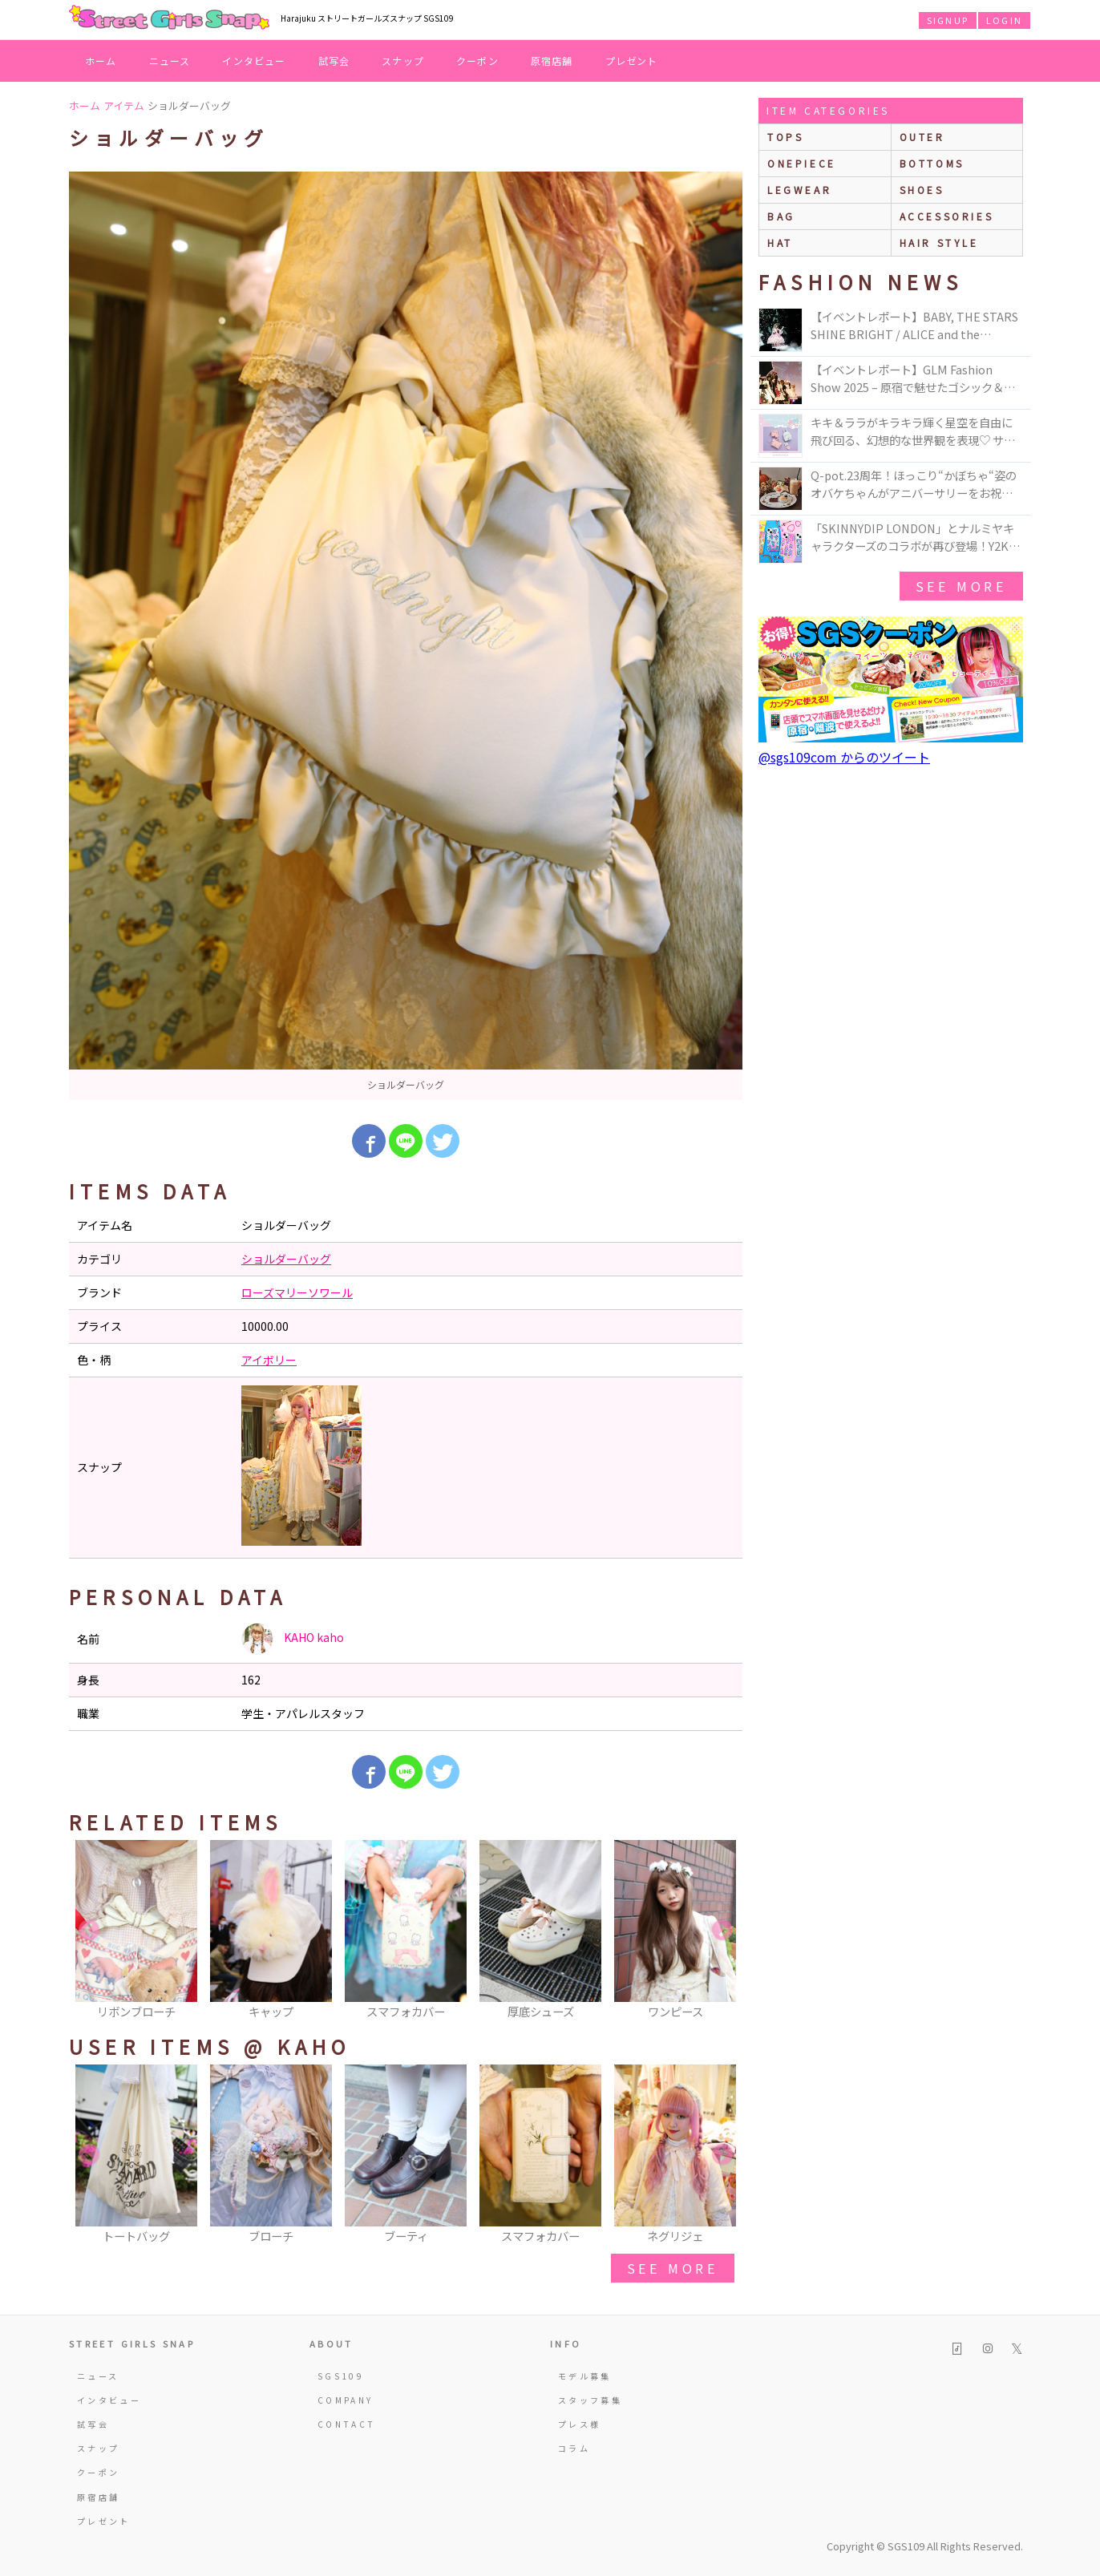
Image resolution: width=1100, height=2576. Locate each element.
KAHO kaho (292, 1639)
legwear (799, 189)
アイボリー (269, 1360)
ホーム (101, 60)
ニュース (170, 60)
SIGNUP (948, 20)
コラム (574, 2448)
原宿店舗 (552, 60)
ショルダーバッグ (286, 1259)
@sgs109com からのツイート (844, 756)
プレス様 (579, 2424)
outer (922, 137)
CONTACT (346, 2424)
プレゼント (631, 60)
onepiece (801, 163)
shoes (922, 189)
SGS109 (340, 2376)
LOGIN (1004, 20)
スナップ (403, 60)
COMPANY (345, 2400)
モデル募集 (585, 2376)
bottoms (932, 163)
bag (781, 216)
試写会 (334, 60)
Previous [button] (89, 1931)
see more (672, 2268)
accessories (947, 216)
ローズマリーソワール (297, 1292)
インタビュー (253, 60)
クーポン (477, 60)
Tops (785, 137)
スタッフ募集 (590, 2400)
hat (780, 242)
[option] (405, 636)
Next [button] (722, 1931)
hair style (939, 242)
